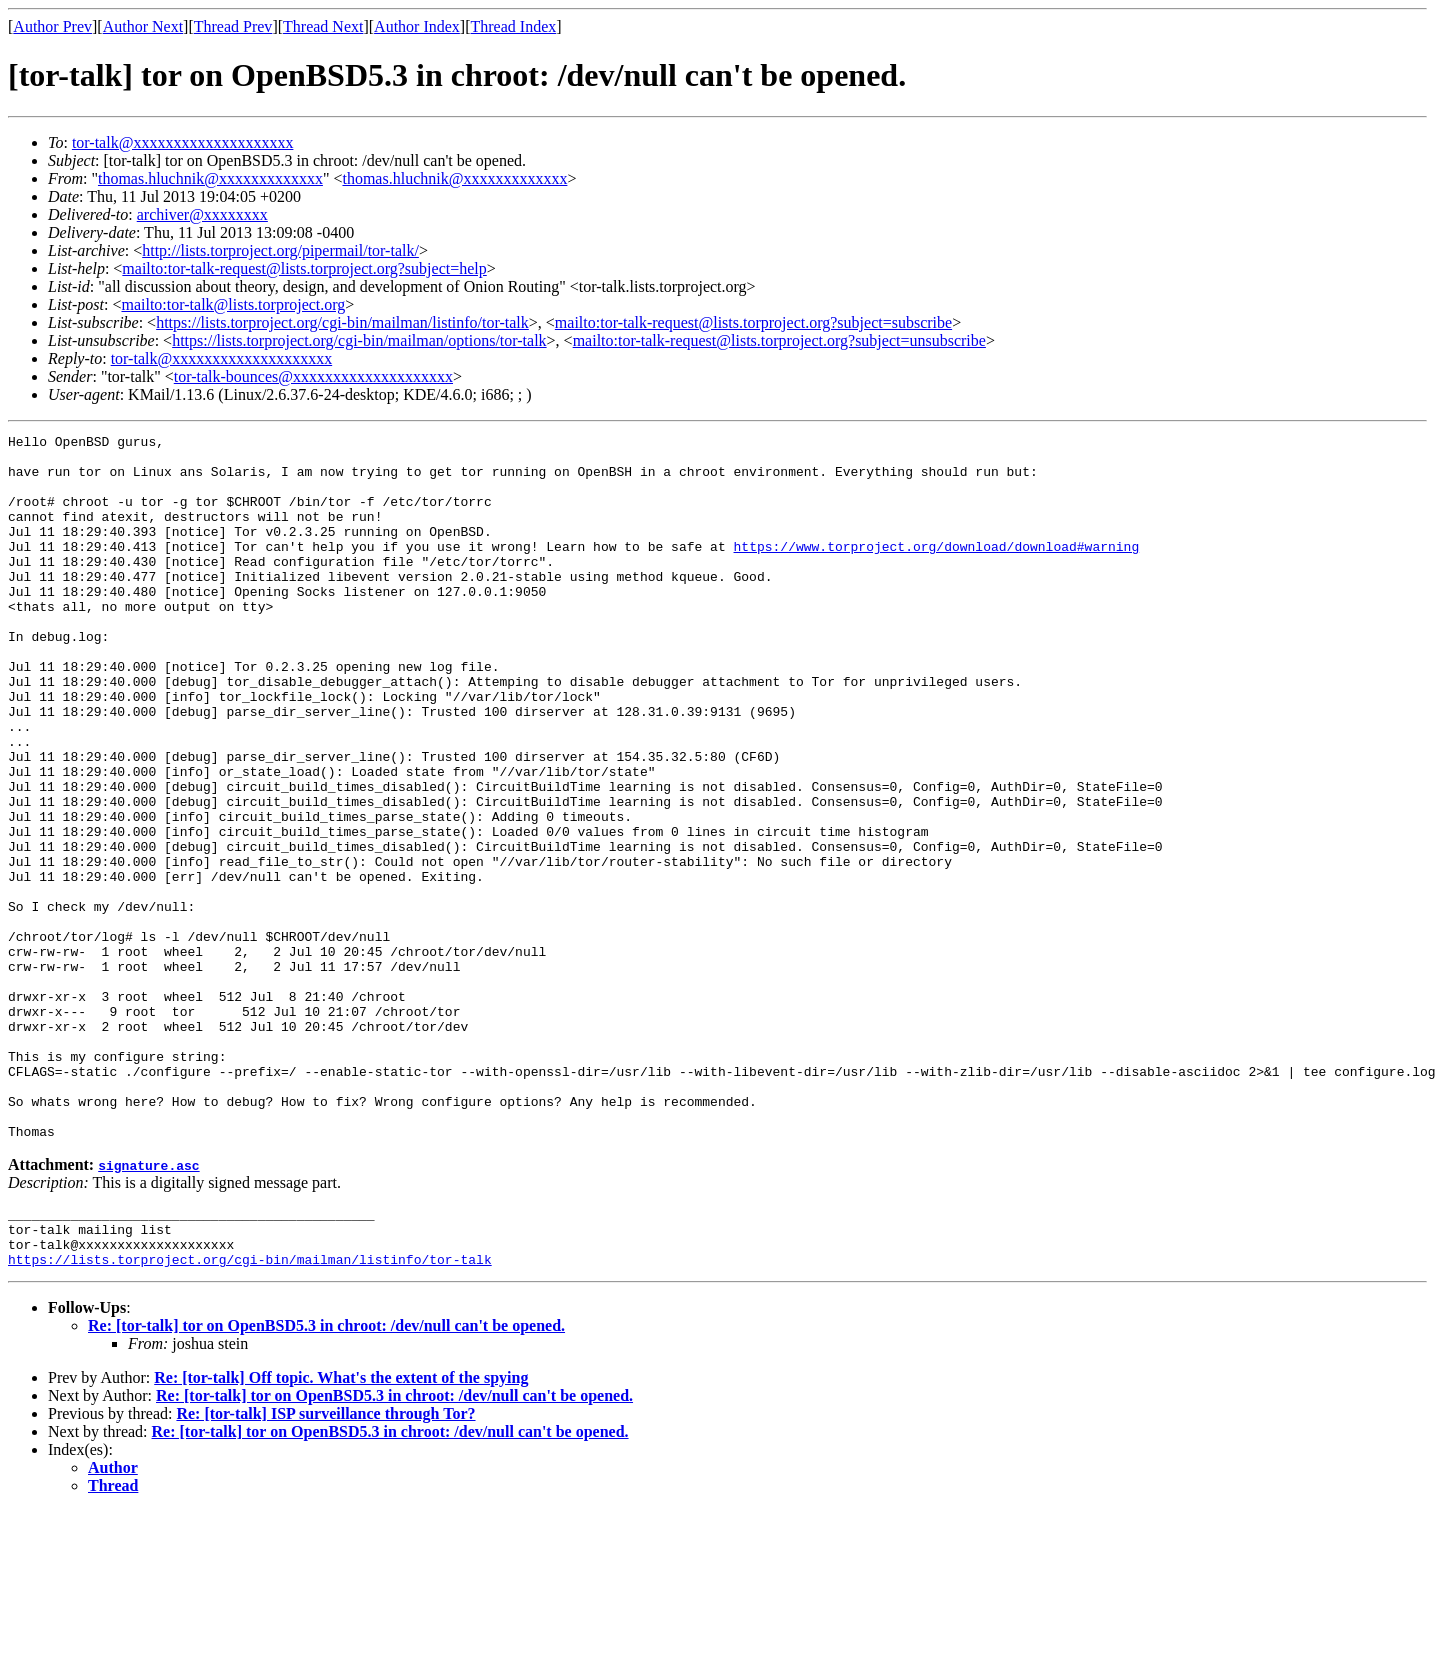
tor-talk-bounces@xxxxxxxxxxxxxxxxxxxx (313, 376)
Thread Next (323, 26)
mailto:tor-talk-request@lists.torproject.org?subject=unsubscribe (779, 340)
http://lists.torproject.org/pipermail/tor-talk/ (280, 250)
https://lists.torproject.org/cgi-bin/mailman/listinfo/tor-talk (342, 322)
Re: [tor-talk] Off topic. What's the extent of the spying (341, 1530)
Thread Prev (233, 26)
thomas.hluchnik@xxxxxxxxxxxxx (210, 178)
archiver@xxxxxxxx (202, 214)
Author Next (143, 26)
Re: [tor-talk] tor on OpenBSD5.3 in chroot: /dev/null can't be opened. (326, 1478)
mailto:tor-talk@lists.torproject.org (233, 304)
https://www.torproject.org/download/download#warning (936, 570)
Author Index (417, 26)
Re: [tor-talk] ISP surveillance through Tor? (325, 1566)
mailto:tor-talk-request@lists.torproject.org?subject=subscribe (753, 322)
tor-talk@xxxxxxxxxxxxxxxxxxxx (183, 142)
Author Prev (52, 26)
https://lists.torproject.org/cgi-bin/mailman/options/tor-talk (359, 340)
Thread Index (514, 26)
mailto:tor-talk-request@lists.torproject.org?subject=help (304, 268)
